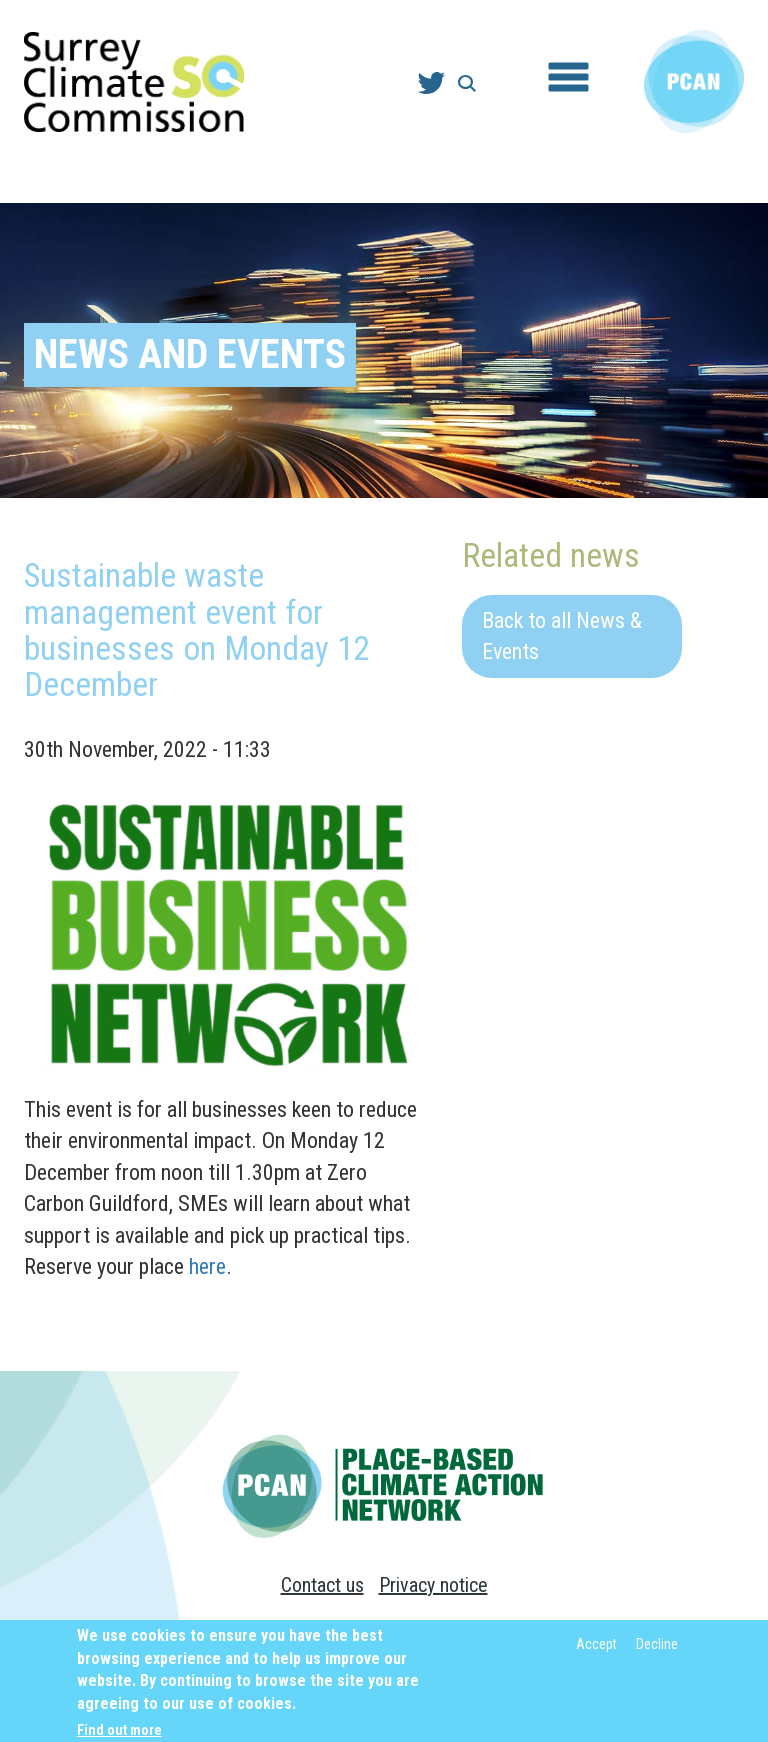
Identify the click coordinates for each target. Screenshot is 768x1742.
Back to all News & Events (562, 636)
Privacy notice (433, 1585)
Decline (657, 1651)
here (207, 1266)
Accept (596, 1651)
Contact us (322, 1585)
